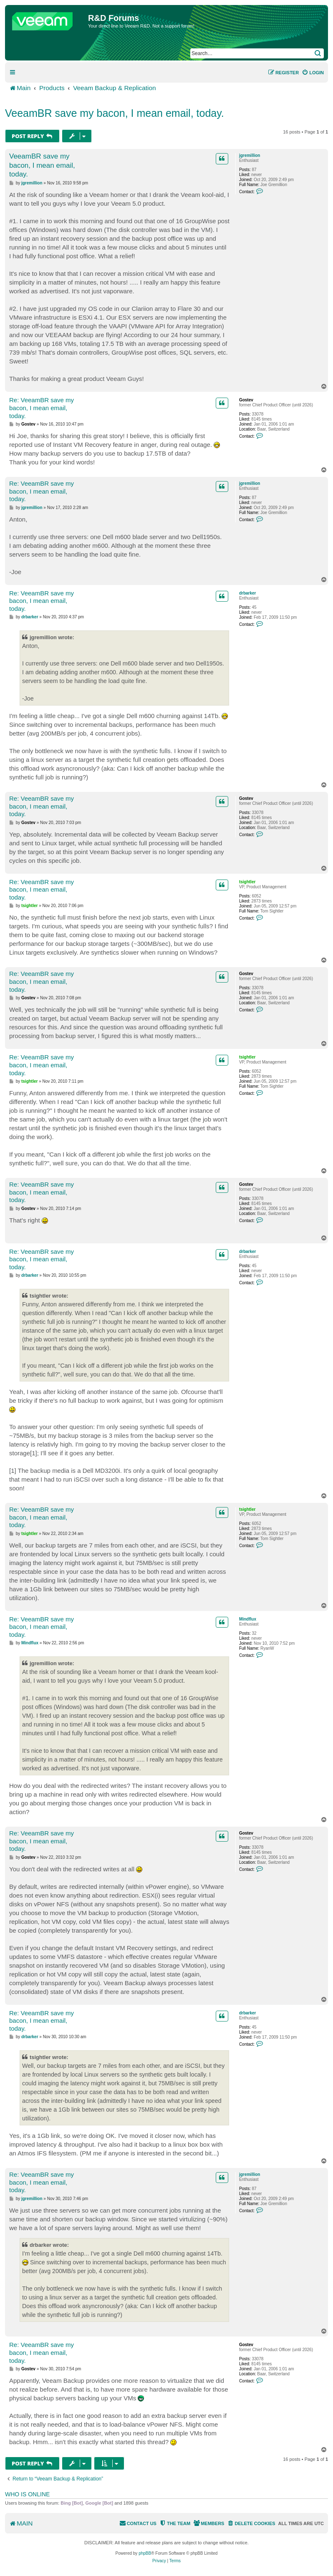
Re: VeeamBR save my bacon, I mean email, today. (41, 407)
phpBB (145, 2553)
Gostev (246, 400)
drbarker (247, 593)
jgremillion (249, 155)
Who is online (27, 2494)
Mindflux (247, 1619)
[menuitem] (313, 73)
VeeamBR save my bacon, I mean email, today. (114, 113)
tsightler (247, 882)
